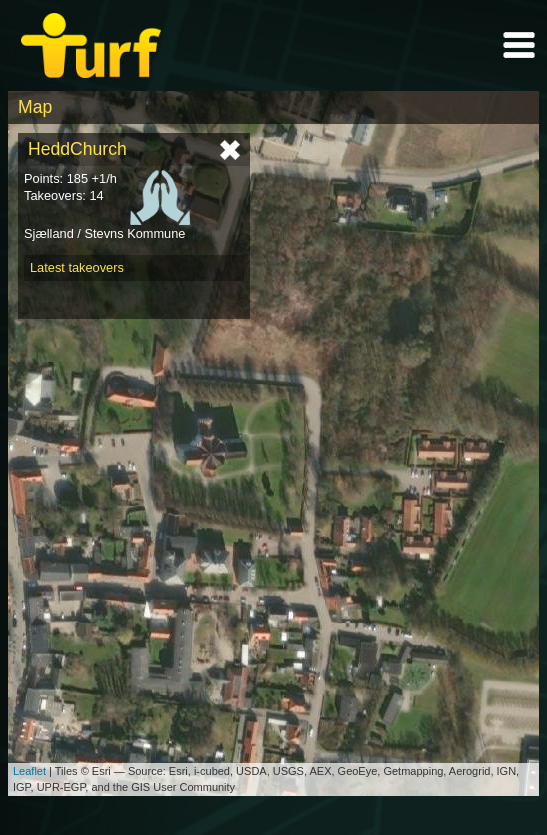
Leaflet (29, 771)
